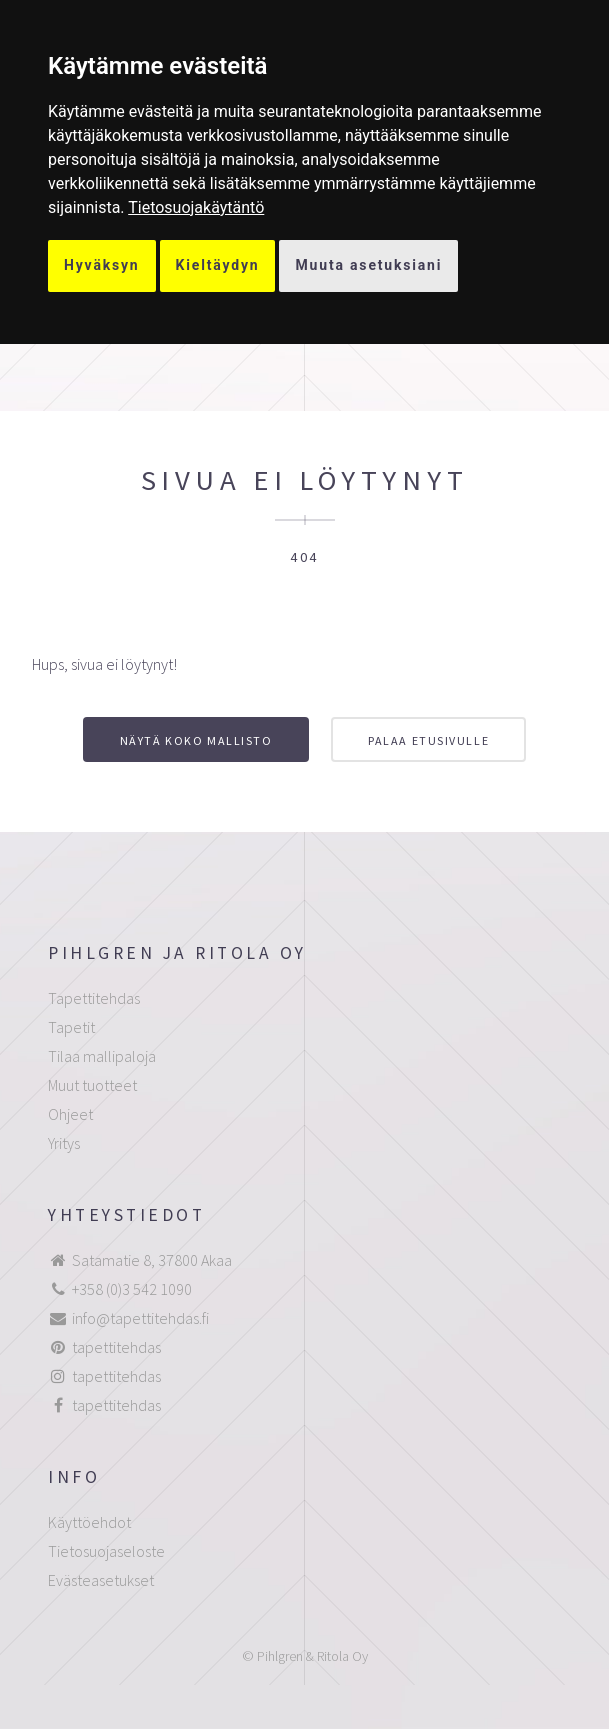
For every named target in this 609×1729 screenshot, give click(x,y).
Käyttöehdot (89, 1522)
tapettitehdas (116, 1347)
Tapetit (71, 1027)
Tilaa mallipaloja (102, 1056)
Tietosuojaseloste (106, 1551)
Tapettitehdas (94, 998)
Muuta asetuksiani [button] (368, 265)
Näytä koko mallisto (196, 740)
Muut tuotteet (92, 1085)
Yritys (64, 1143)
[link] (196, 207)
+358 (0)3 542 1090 (132, 1289)
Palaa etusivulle (428, 740)
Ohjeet (70, 1114)
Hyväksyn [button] (102, 265)
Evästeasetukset (101, 1580)
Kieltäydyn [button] (218, 265)
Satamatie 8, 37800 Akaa (152, 1260)
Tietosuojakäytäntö (196, 207)
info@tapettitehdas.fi (140, 1318)
